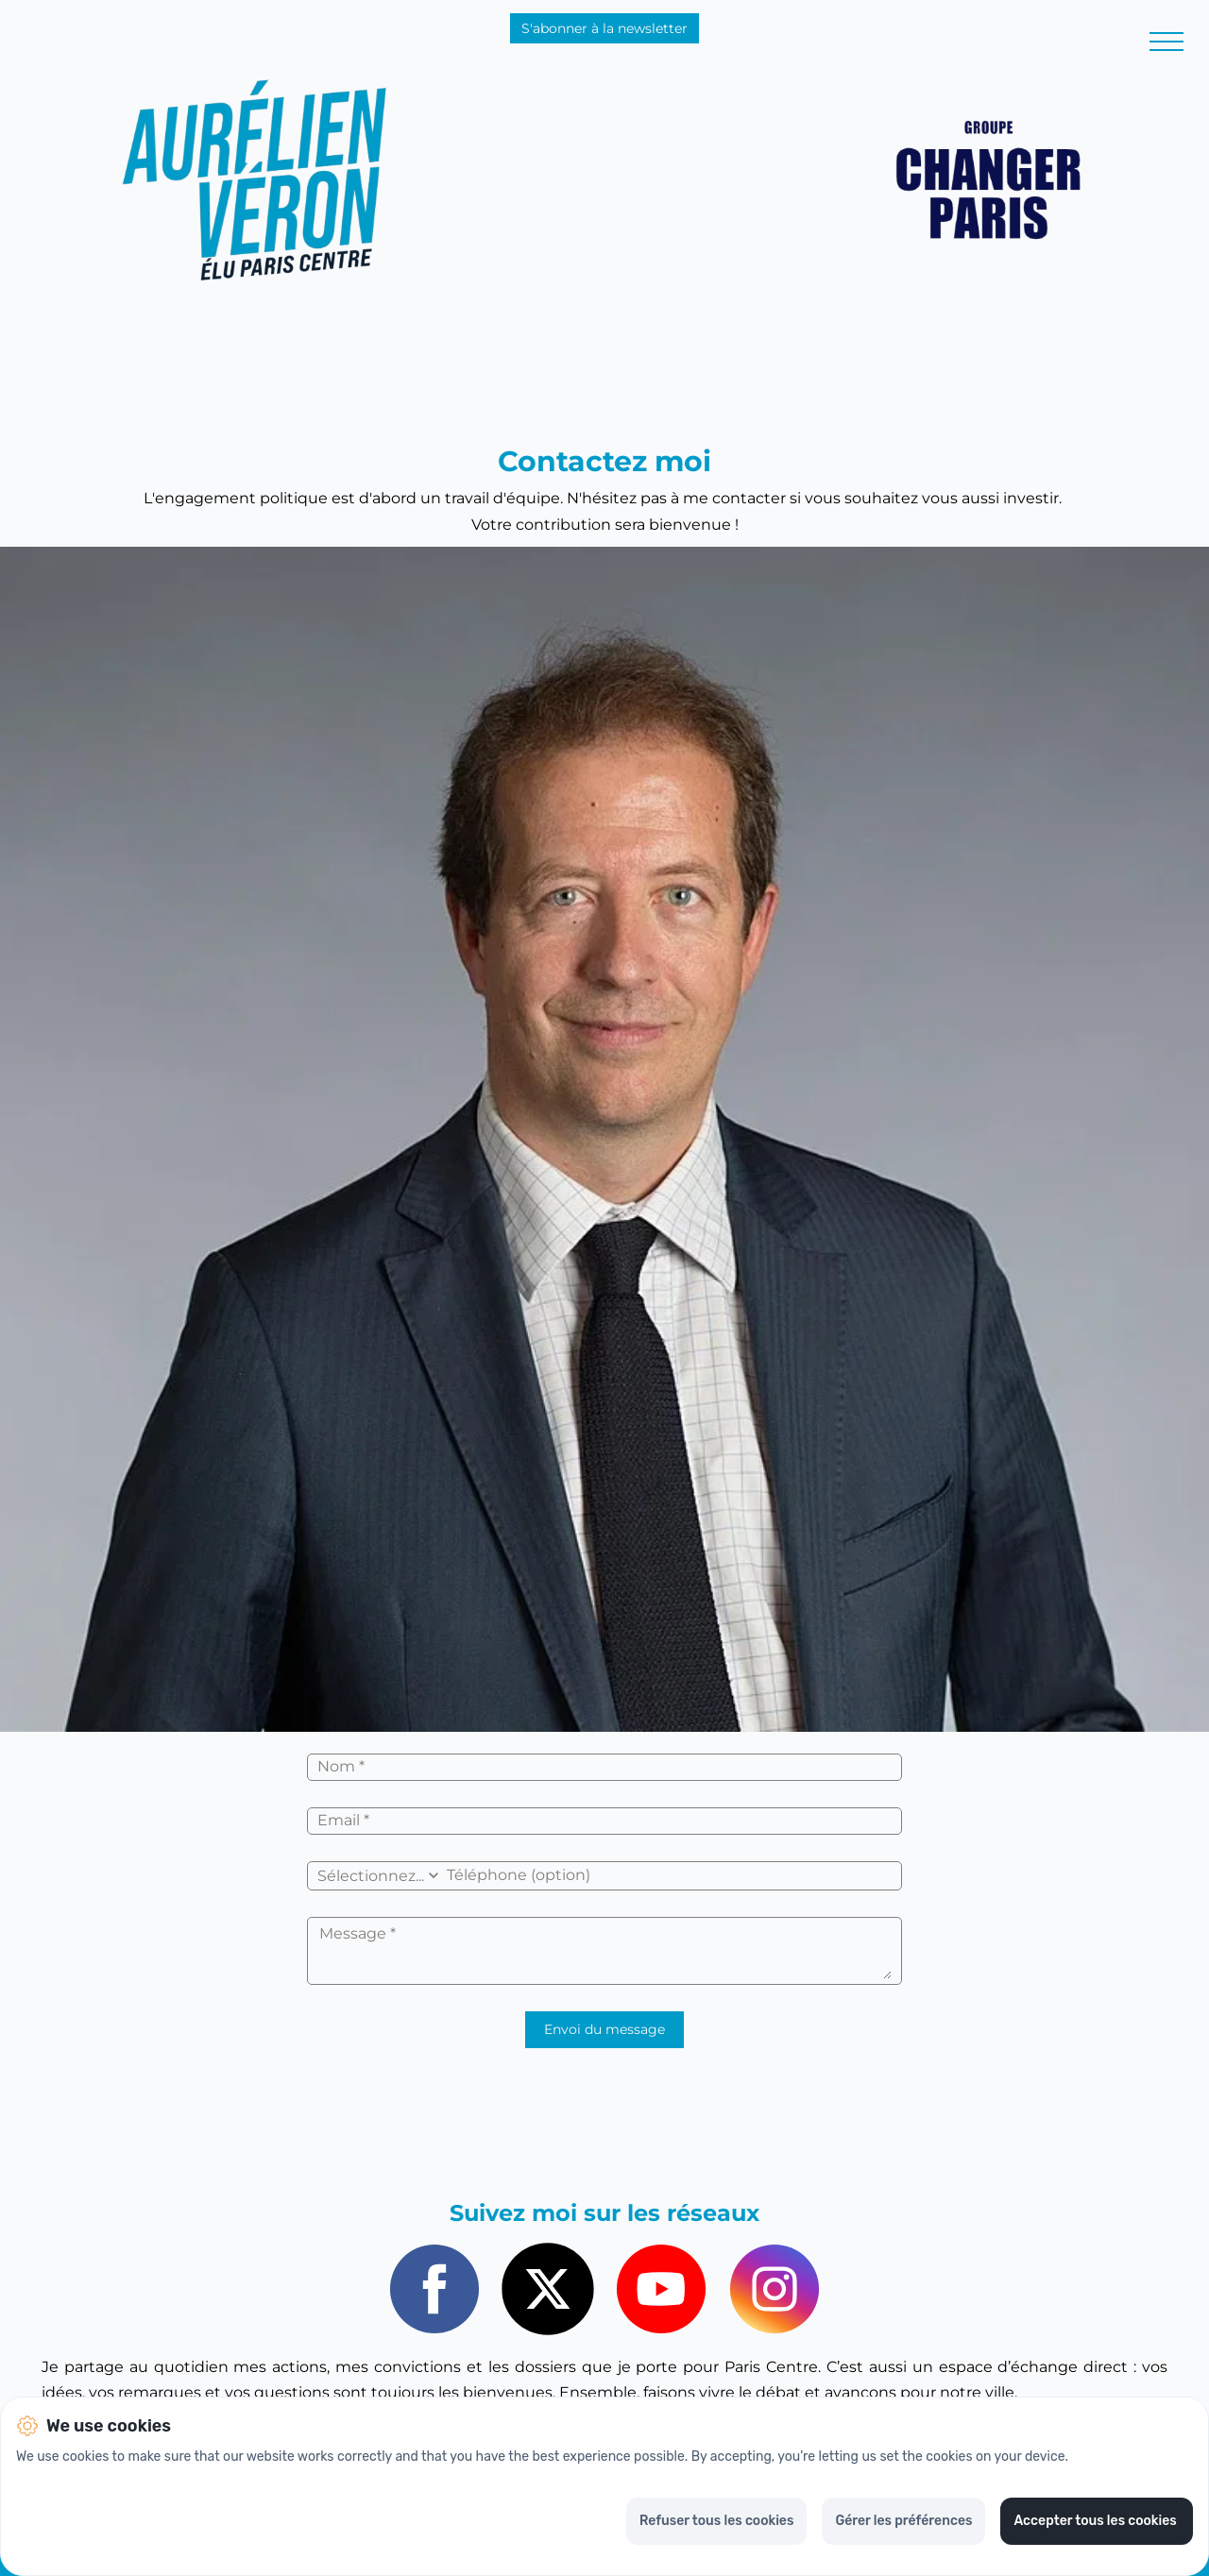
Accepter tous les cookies (1096, 2521)
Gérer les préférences (903, 2521)
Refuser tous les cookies (716, 2521)
